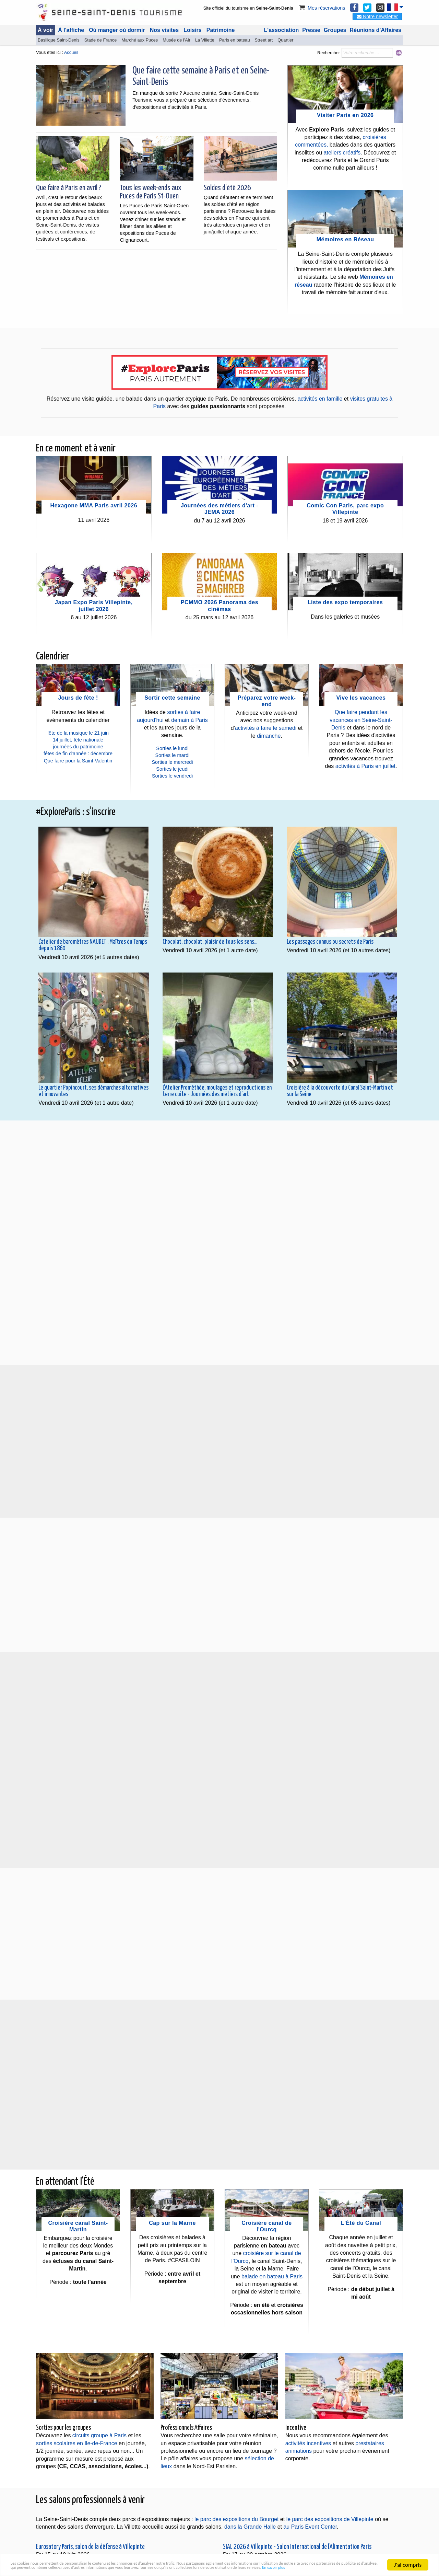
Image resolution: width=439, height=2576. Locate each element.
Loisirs (192, 30)
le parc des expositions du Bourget (236, 2519)
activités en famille (320, 399)
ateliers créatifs (342, 153)
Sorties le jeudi (172, 769)
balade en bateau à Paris (271, 2276)
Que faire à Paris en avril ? (69, 188)
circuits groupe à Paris (99, 2435)
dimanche (269, 736)
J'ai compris (408, 2556)
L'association (281, 30)
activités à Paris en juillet (364, 766)
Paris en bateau (234, 40)
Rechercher (328, 52)
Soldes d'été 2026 (227, 188)
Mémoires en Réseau (345, 239)
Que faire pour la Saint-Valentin (78, 760)
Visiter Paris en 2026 (345, 115)
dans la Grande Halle (250, 2527)
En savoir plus (180, 2567)
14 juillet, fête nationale (78, 740)
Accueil (71, 52)
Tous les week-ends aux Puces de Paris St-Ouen (150, 192)
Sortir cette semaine (172, 698)
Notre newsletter (377, 16)
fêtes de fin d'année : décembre (78, 753)
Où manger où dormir (117, 30)
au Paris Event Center (310, 2527)
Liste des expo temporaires (345, 602)
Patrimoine (220, 30)
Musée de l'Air (176, 40)
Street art (264, 40)
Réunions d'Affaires (376, 30)
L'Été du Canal (361, 2223)
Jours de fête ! (78, 698)
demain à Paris (189, 720)
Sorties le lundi (172, 748)
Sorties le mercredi (172, 762)
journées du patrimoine (78, 746)
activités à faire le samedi (266, 728)
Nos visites (164, 30)
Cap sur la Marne (172, 2223)
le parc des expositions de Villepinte (329, 2519)
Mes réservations (321, 8)
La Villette (204, 40)
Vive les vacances (361, 698)
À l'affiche (71, 30)
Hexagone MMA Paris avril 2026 (93, 505)
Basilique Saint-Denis (59, 40)
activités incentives (308, 2443)
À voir (45, 30)
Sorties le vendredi (172, 776)
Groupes (335, 30)
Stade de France (100, 40)
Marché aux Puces (139, 40)
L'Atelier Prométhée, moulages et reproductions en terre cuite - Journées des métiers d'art (217, 1091)
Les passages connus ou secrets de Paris (330, 942)
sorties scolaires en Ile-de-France (76, 2443)
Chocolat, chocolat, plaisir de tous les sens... (210, 942)
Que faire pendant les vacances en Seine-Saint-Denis (361, 720)
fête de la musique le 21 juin (78, 733)
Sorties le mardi (172, 755)
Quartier (285, 40)
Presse (311, 30)
